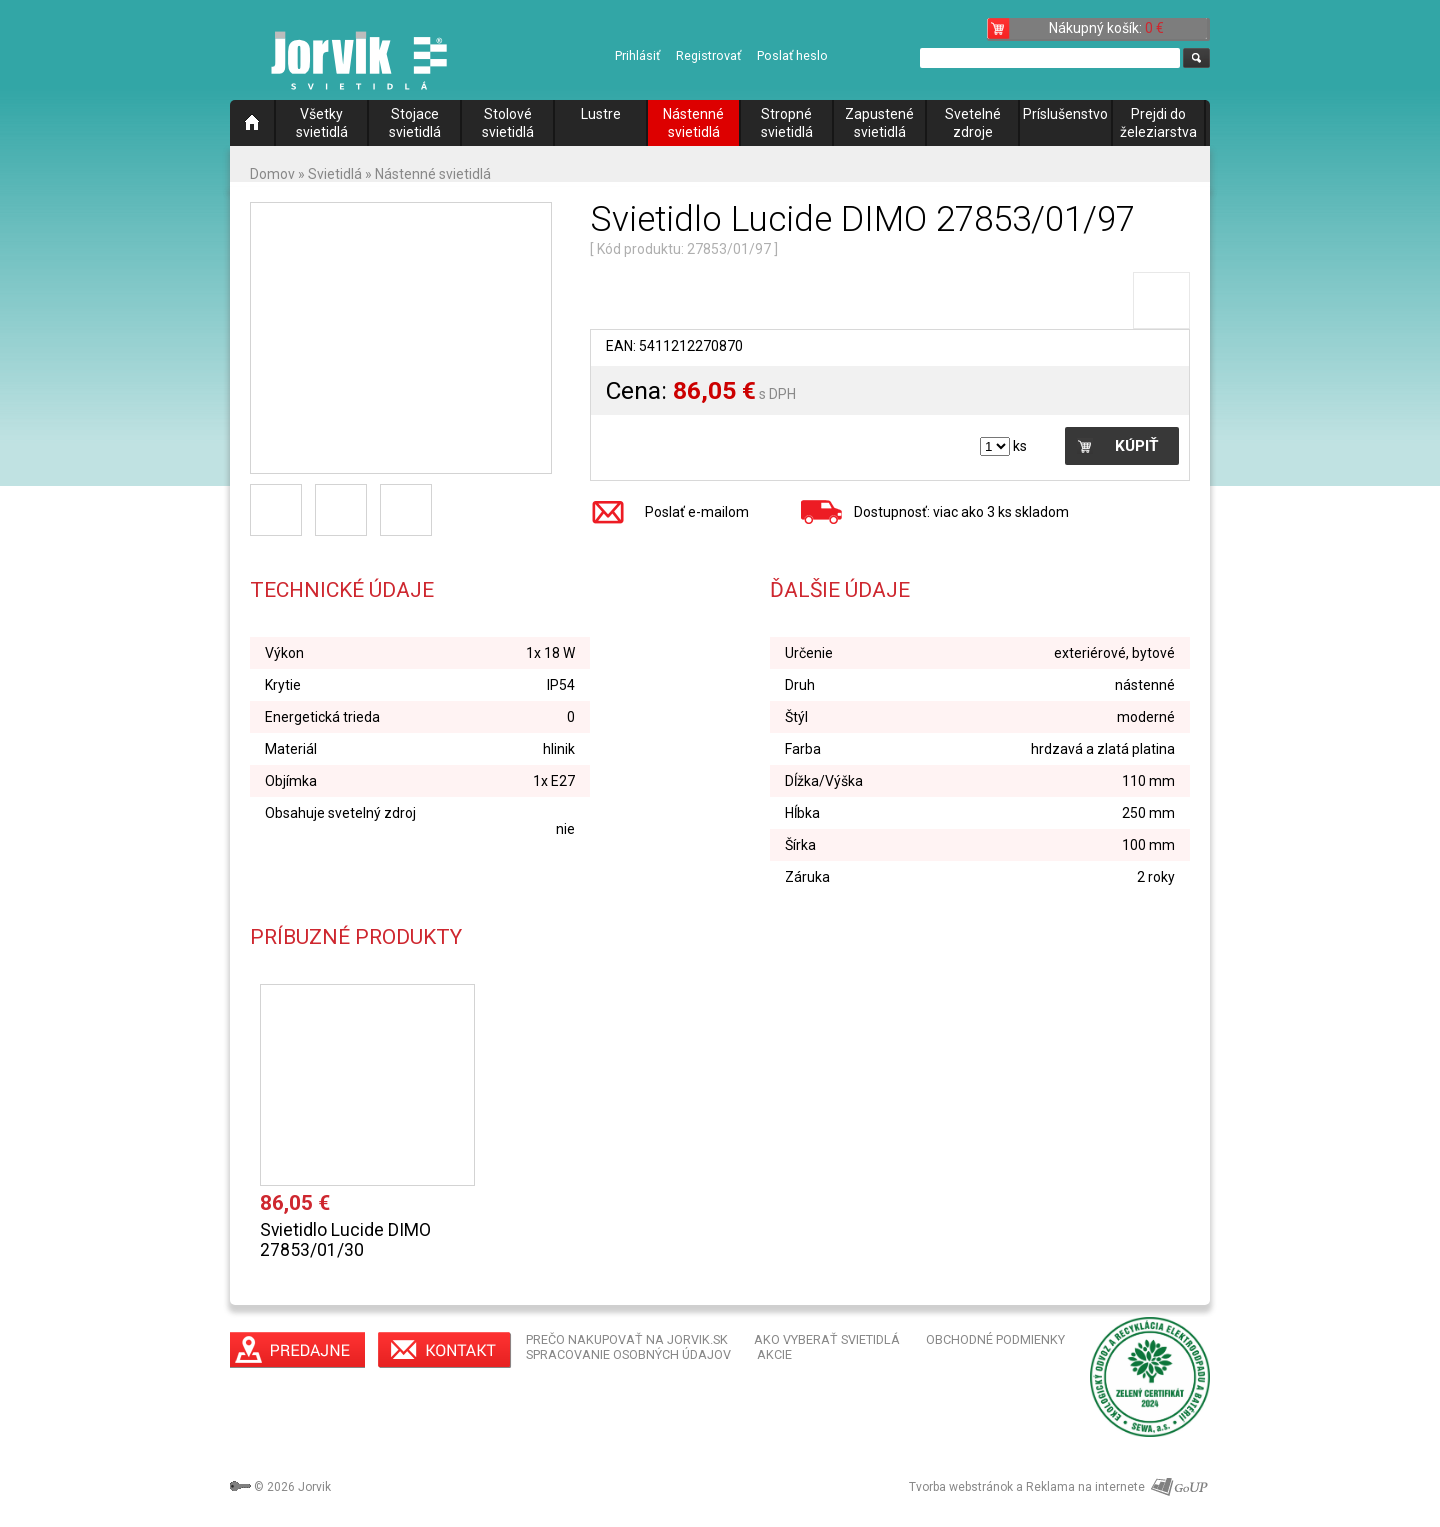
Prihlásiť (637, 55)
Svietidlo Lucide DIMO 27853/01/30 (345, 1240)
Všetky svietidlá (322, 123)
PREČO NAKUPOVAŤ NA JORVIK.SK (627, 1339)
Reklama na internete (1085, 1487)
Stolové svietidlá (508, 123)
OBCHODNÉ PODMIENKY (995, 1339)
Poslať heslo (792, 55)
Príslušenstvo (1065, 114)
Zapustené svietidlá (879, 123)
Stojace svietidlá (415, 123)
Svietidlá (335, 174)
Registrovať (708, 55)
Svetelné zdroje (973, 123)
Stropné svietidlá (787, 123)
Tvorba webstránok (961, 1487)
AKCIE (774, 1354)
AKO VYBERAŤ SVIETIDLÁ (827, 1339)
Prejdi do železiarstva (1158, 123)
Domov (272, 174)
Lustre (601, 114)
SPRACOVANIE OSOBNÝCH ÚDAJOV (628, 1354)
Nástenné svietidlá (693, 123)
